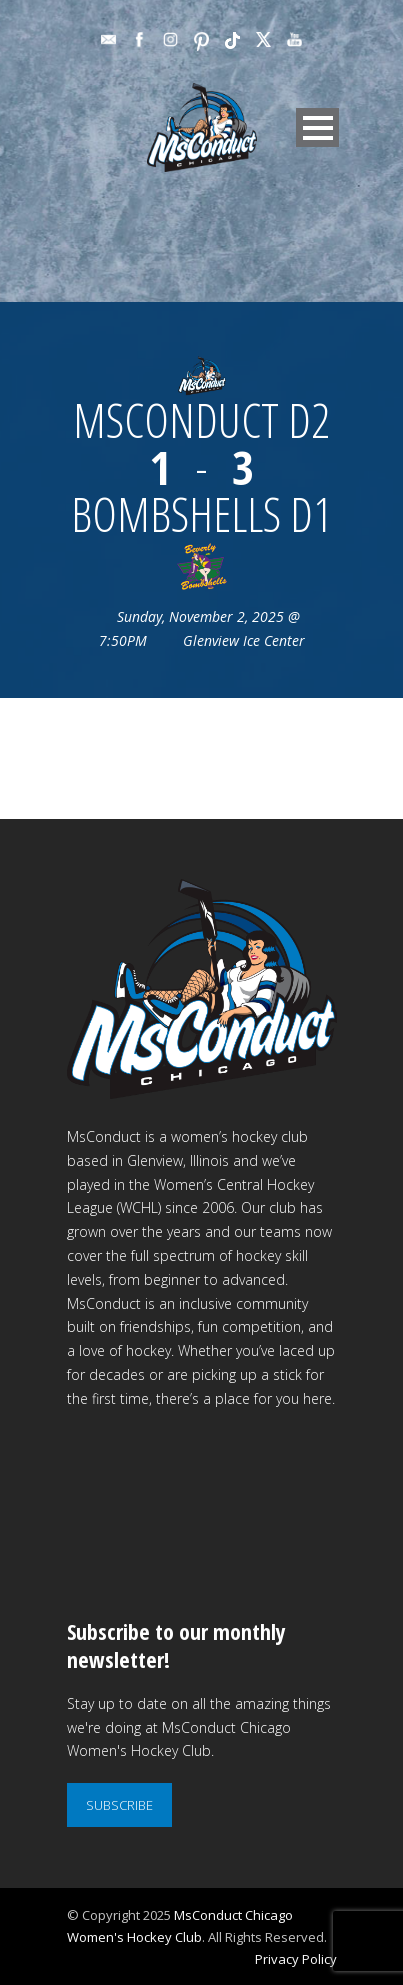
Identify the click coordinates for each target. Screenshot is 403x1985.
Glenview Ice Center (244, 640)
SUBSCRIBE (119, 1805)
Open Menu (317, 127)
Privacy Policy (296, 1959)
